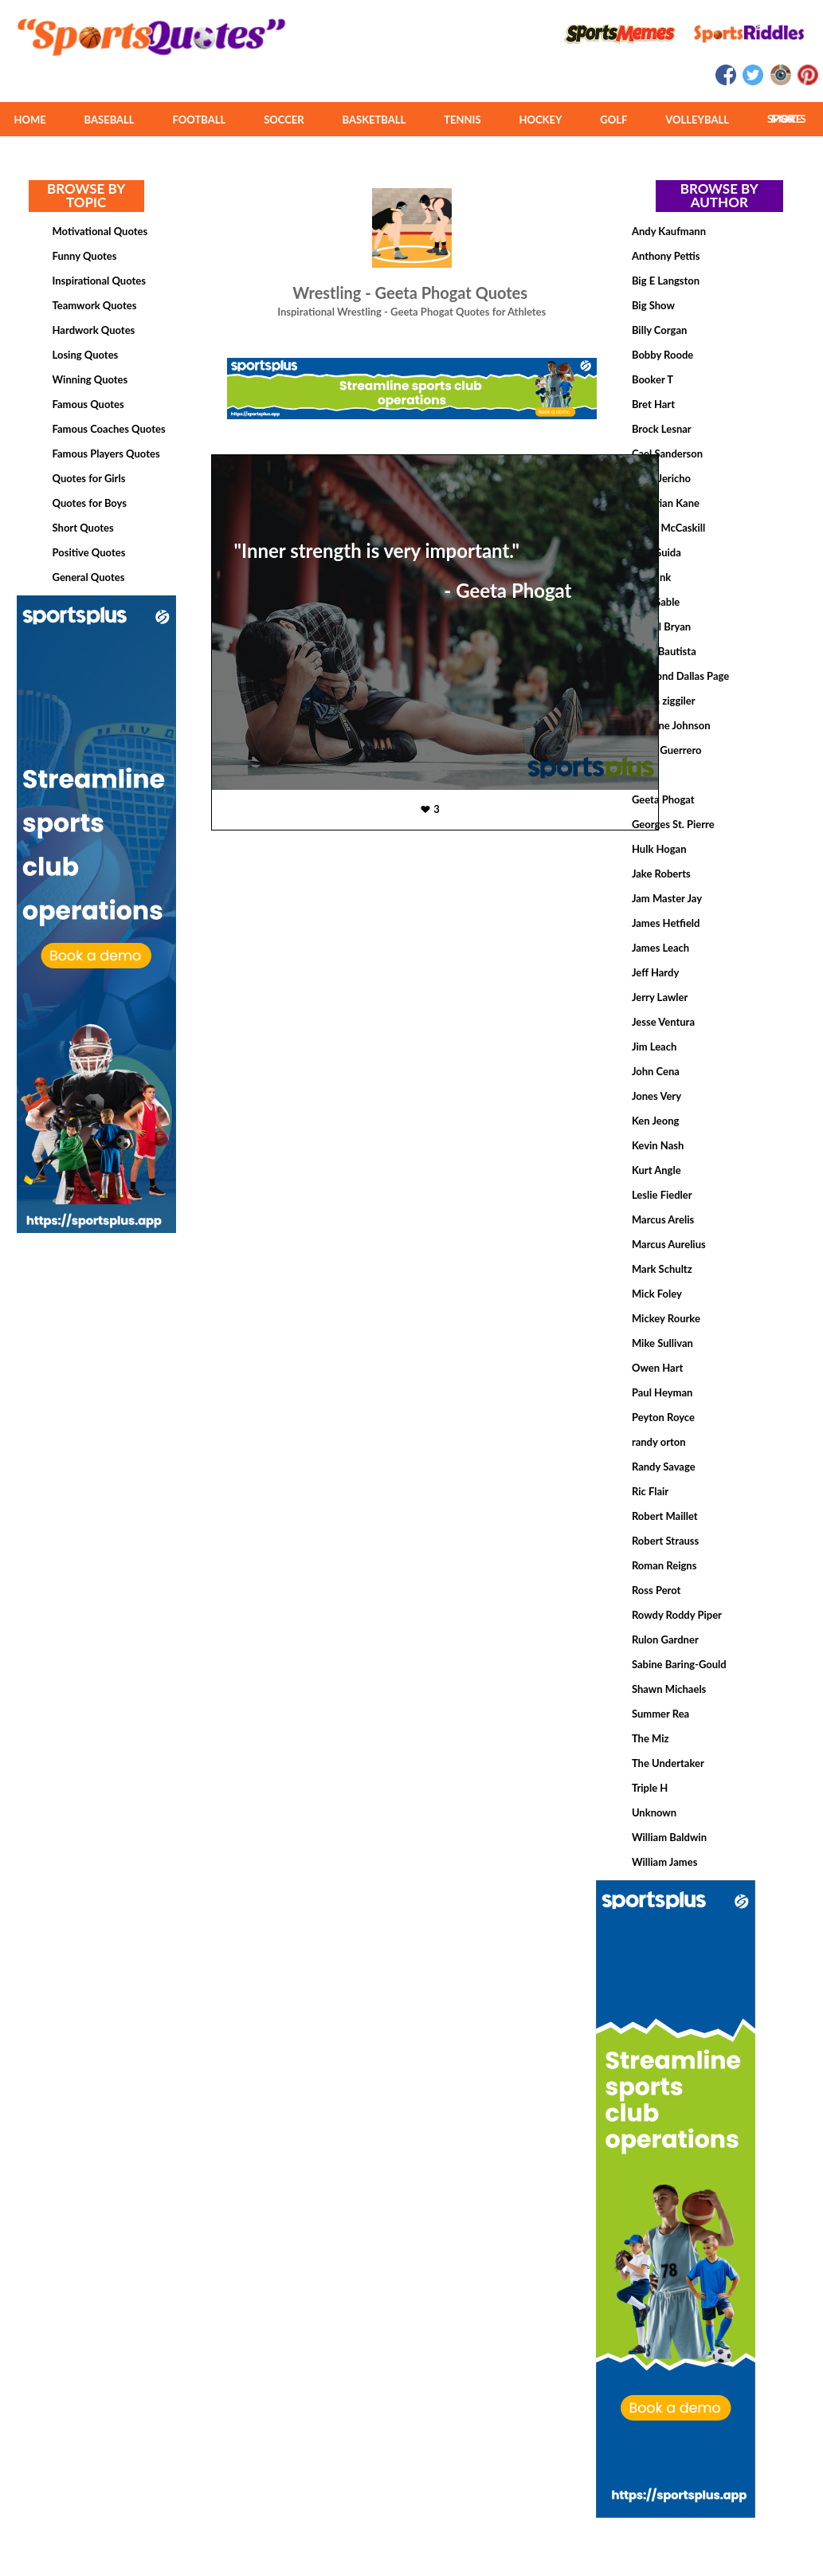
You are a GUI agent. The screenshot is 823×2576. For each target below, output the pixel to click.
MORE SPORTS (786, 118)
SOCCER (284, 119)
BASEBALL (109, 119)
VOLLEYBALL (697, 119)
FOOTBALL (199, 119)
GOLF (613, 119)
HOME (29, 119)
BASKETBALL (374, 119)
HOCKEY (540, 119)
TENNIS (462, 119)
